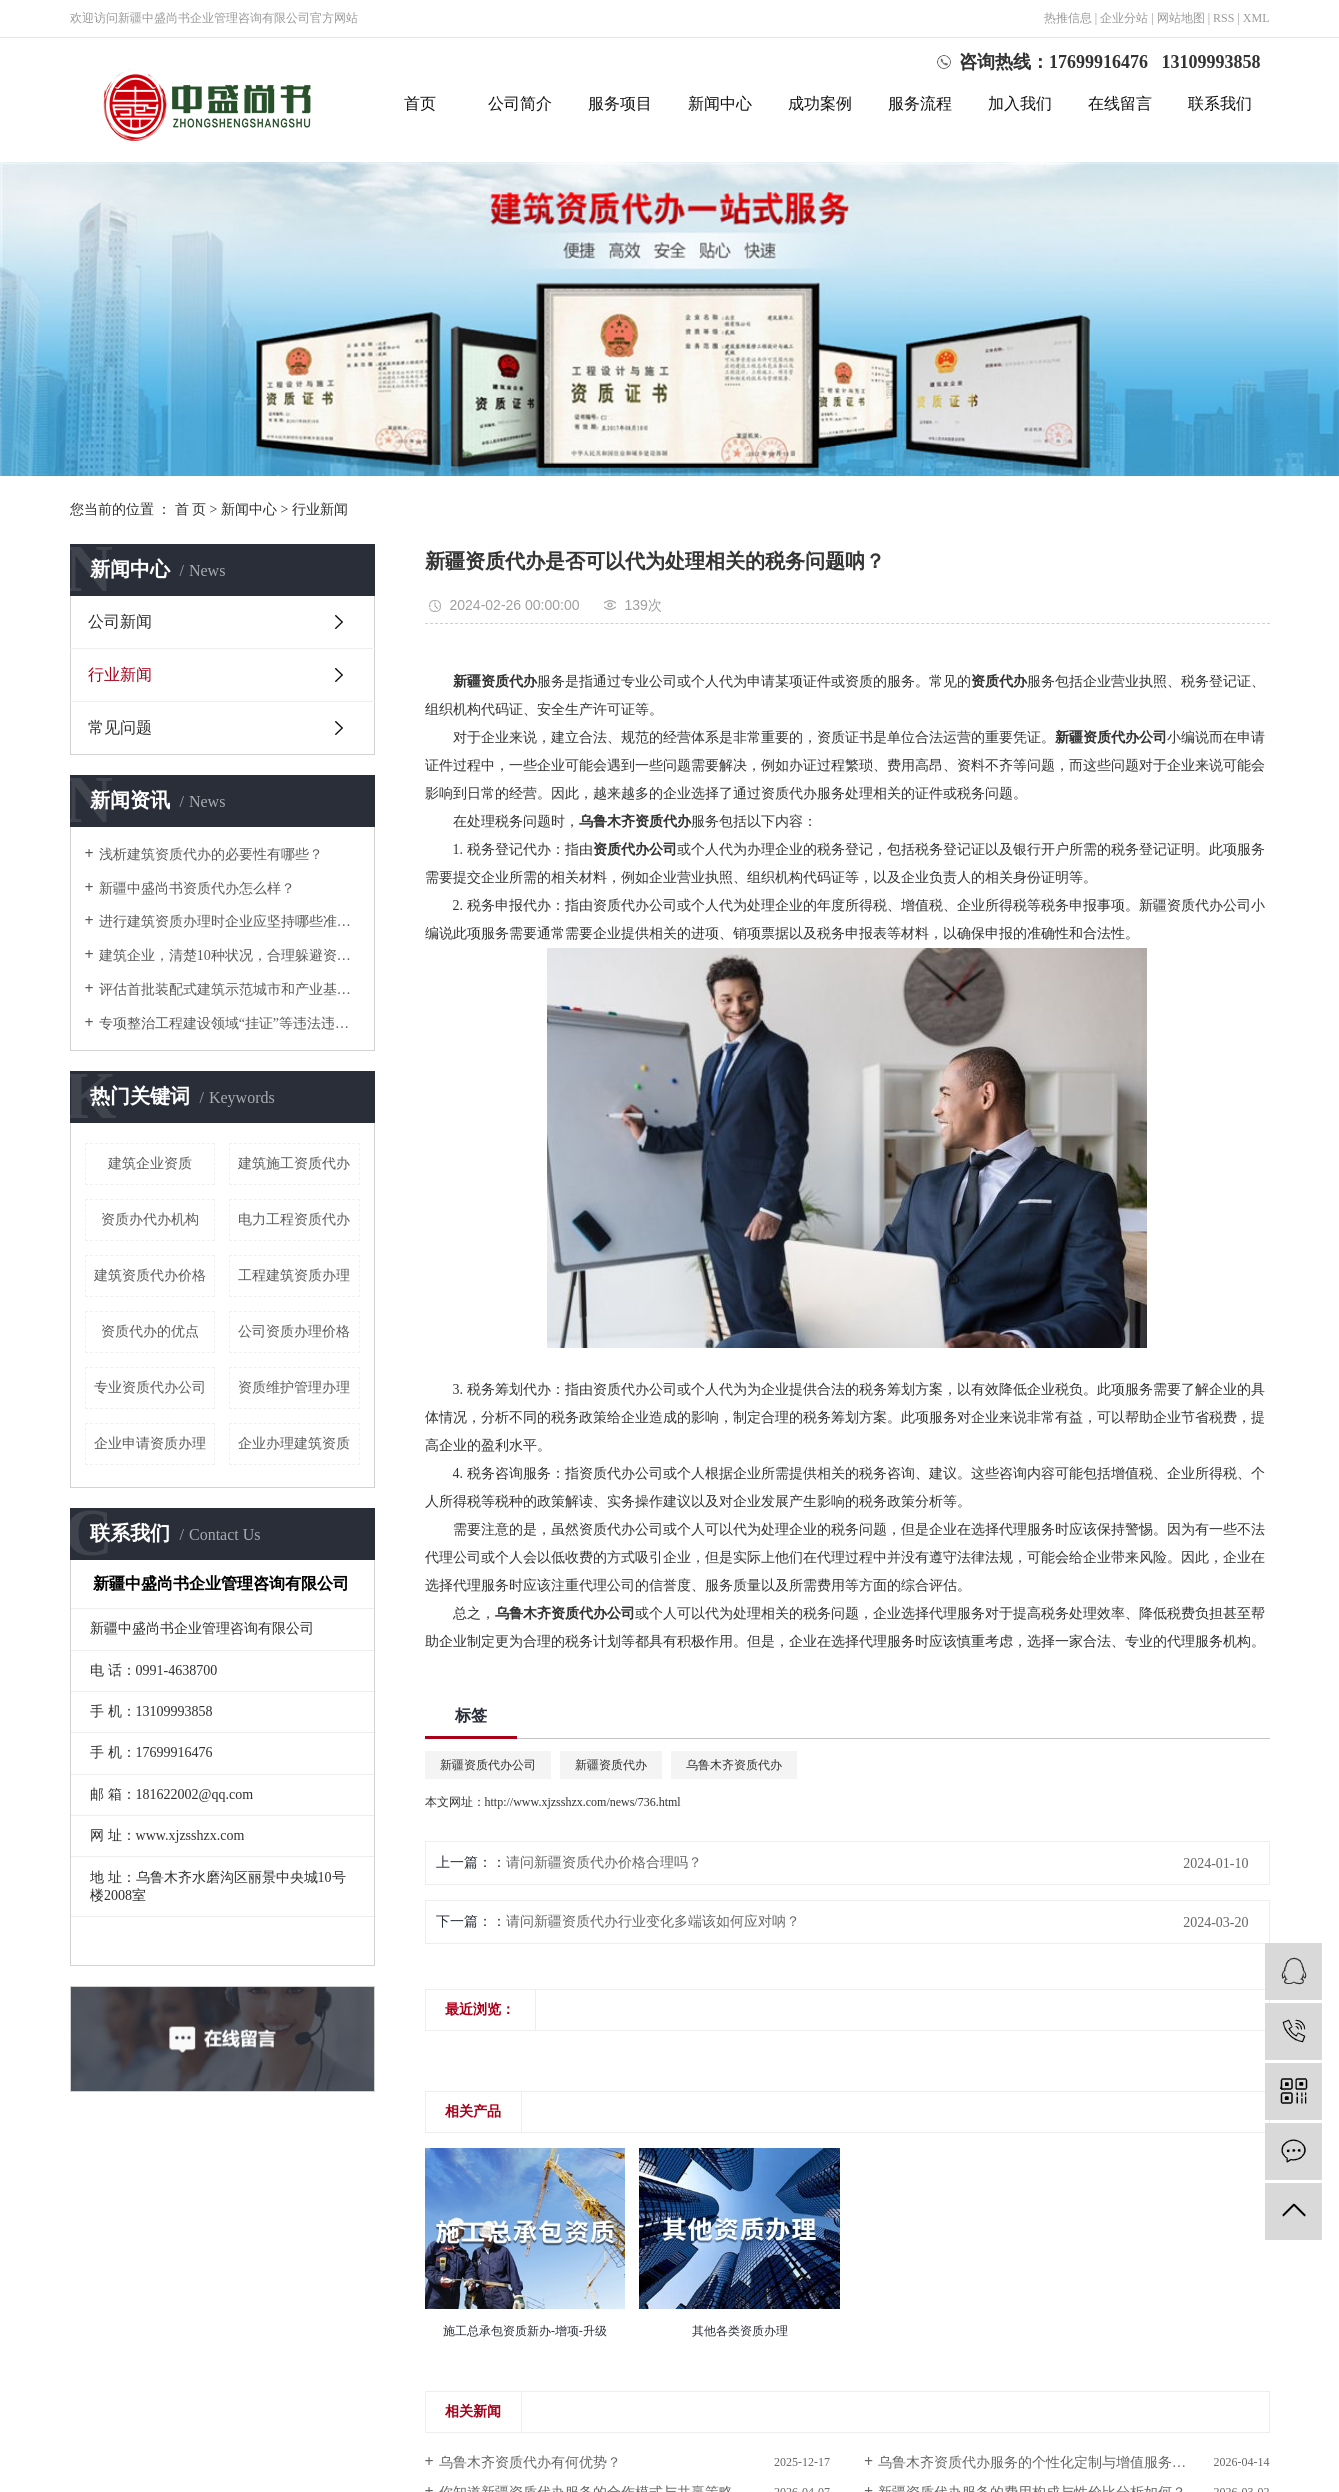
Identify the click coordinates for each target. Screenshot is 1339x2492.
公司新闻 (120, 621)
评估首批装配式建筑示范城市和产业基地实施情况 (229, 989)
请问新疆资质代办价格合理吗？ (604, 1862)
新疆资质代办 (611, 1765)
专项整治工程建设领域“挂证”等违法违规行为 (229, 1023)
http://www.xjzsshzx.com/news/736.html (583, 1802)
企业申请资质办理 (150, 1443)
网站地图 (1181, 18)
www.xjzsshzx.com (190, 1835)
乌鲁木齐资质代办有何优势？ (530, 2462)
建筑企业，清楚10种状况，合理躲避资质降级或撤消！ (229, 955)
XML (1256, 18)
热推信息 (1068, 18)
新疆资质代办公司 (488, 1765)
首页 (420, 103)
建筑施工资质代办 (294, 1163)
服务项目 (620, 103)
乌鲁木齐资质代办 (734, 1765)
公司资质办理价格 (294, 1331)
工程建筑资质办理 (294, 1275)
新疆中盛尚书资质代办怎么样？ (197, 888)
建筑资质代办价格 (150, 1275)
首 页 (191, 509)
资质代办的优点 (150, 1331)
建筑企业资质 (150, 1163)
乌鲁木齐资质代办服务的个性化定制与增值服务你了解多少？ (1067, 2462)
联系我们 (1220, 103)
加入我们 (1020, 103)
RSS (1223, 18)
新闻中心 (720, 103)
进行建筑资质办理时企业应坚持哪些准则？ (229, 921)
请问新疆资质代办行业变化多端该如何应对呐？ (653, 1921)
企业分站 (1124, 18)
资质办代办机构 (150, 1219)
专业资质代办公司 (150, 1387)
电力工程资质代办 (294, 1219)
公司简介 (520, 103)
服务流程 (920, 103)
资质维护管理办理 (294, 1387)
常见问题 (120, 727)
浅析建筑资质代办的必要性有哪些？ (211, 854)
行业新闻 (320, 509)
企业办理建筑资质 (294, 1443)
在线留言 (1120, 103)
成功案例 (820, 103)
